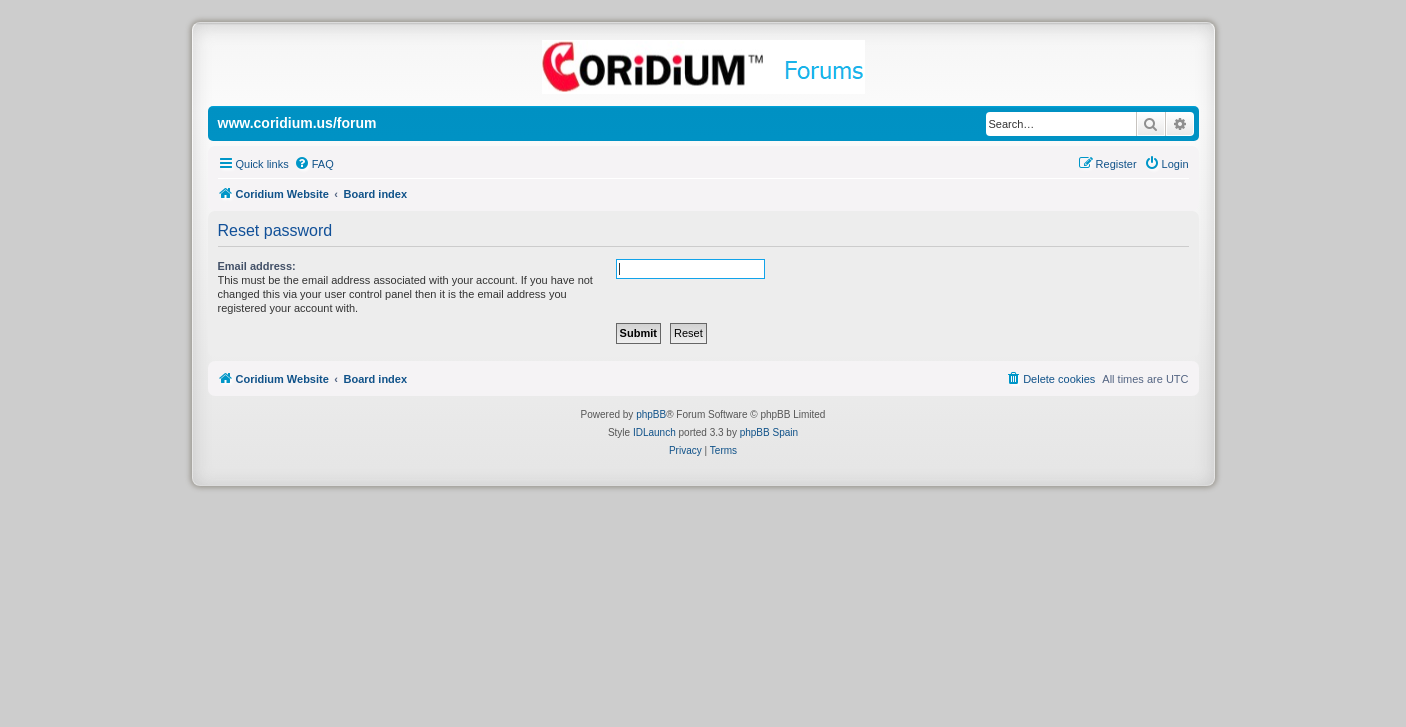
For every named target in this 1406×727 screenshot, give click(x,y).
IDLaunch (654, 432)
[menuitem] (314, 164)
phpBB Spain (769, 432)
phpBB (651, 414)
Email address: (257, 266)
